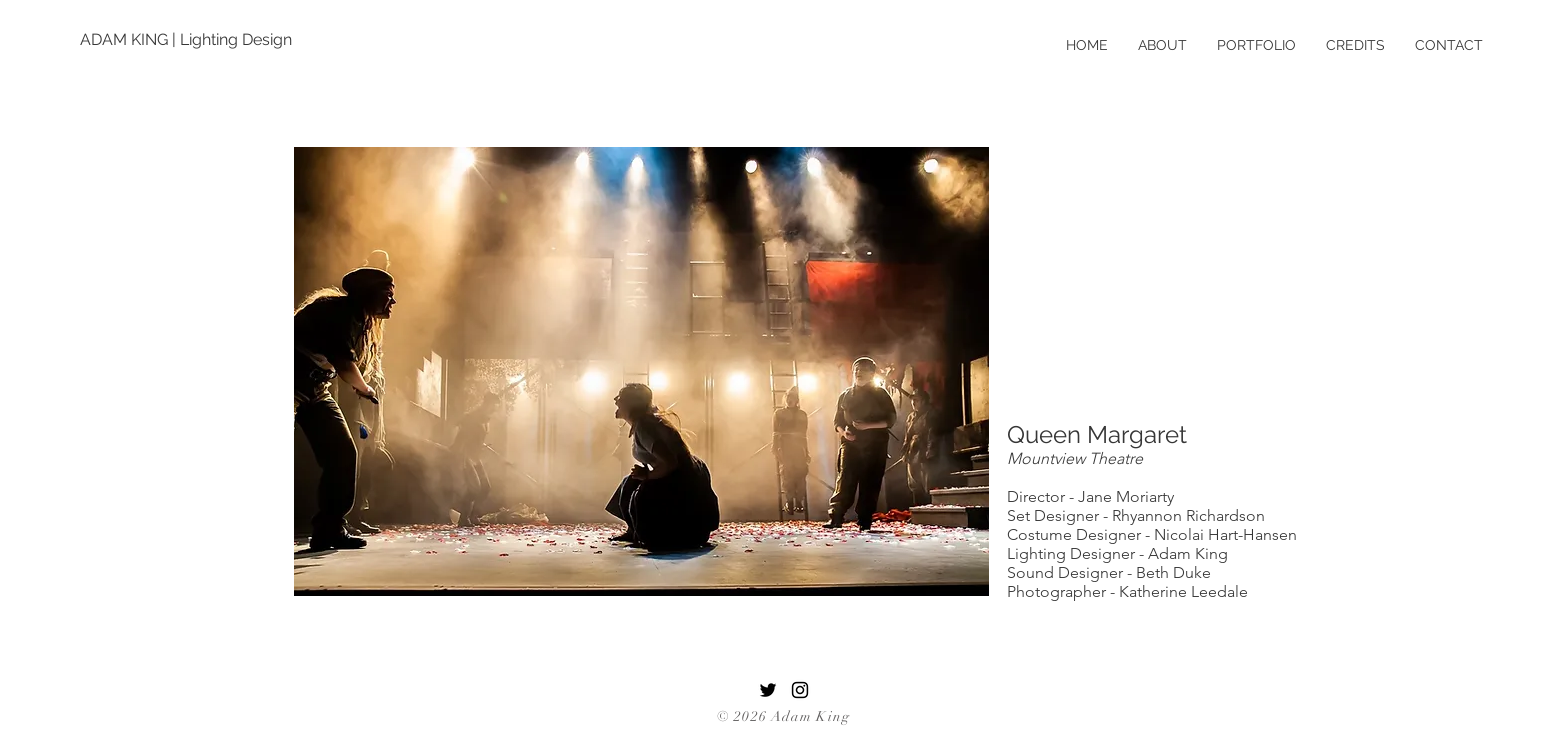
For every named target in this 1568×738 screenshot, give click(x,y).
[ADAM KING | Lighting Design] (188, 40)
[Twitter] (768, 690)
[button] (641, 371)
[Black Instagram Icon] (800, 690)
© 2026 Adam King (783, 716)
